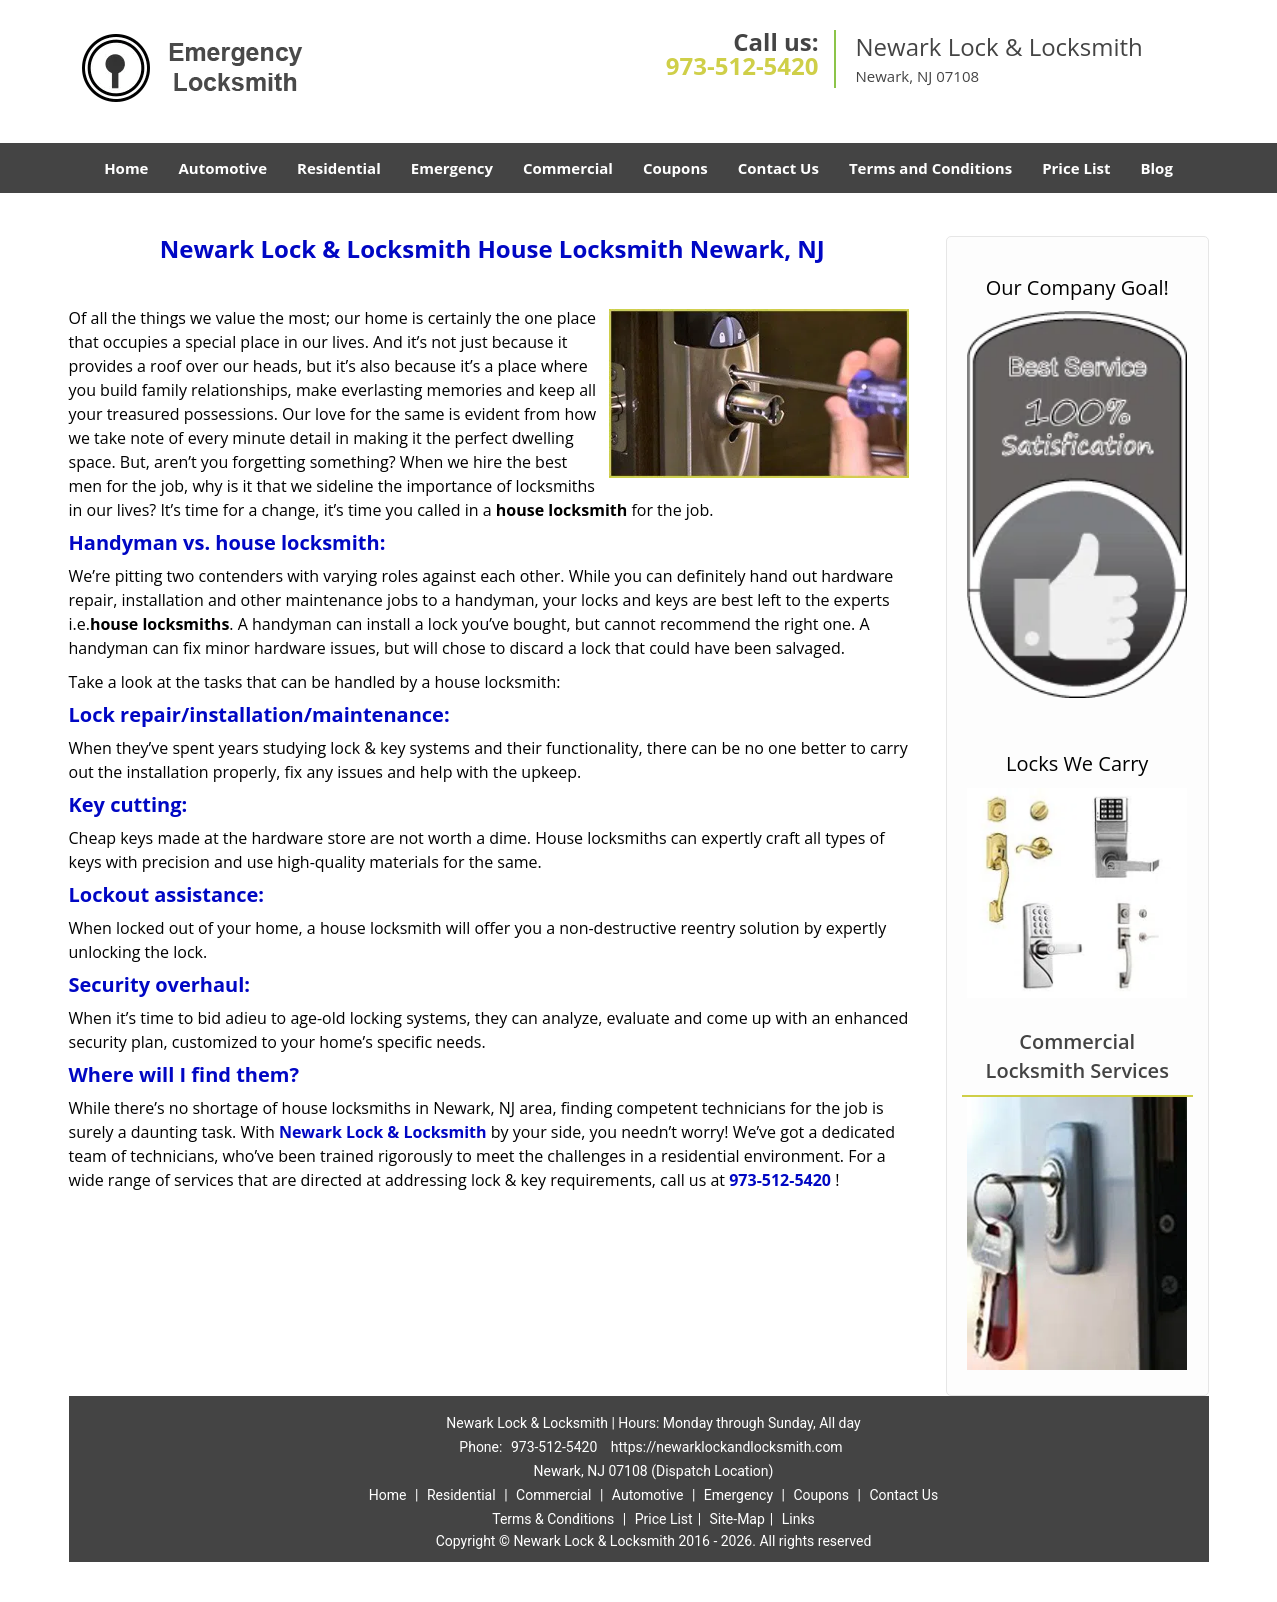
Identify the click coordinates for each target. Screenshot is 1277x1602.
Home (126, 168)
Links (798, 1519)
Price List (1076, 168)
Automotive (222, 168)
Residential (339, 168)
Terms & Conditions (553, 1519)
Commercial (568, 168)
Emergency (452, 168)
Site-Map (737, 1519)
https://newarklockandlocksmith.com (727, 1447)
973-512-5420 (742, 65)
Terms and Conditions (930, 168)
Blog (1156, 168)
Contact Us (778, 168)
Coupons (675, 168)
